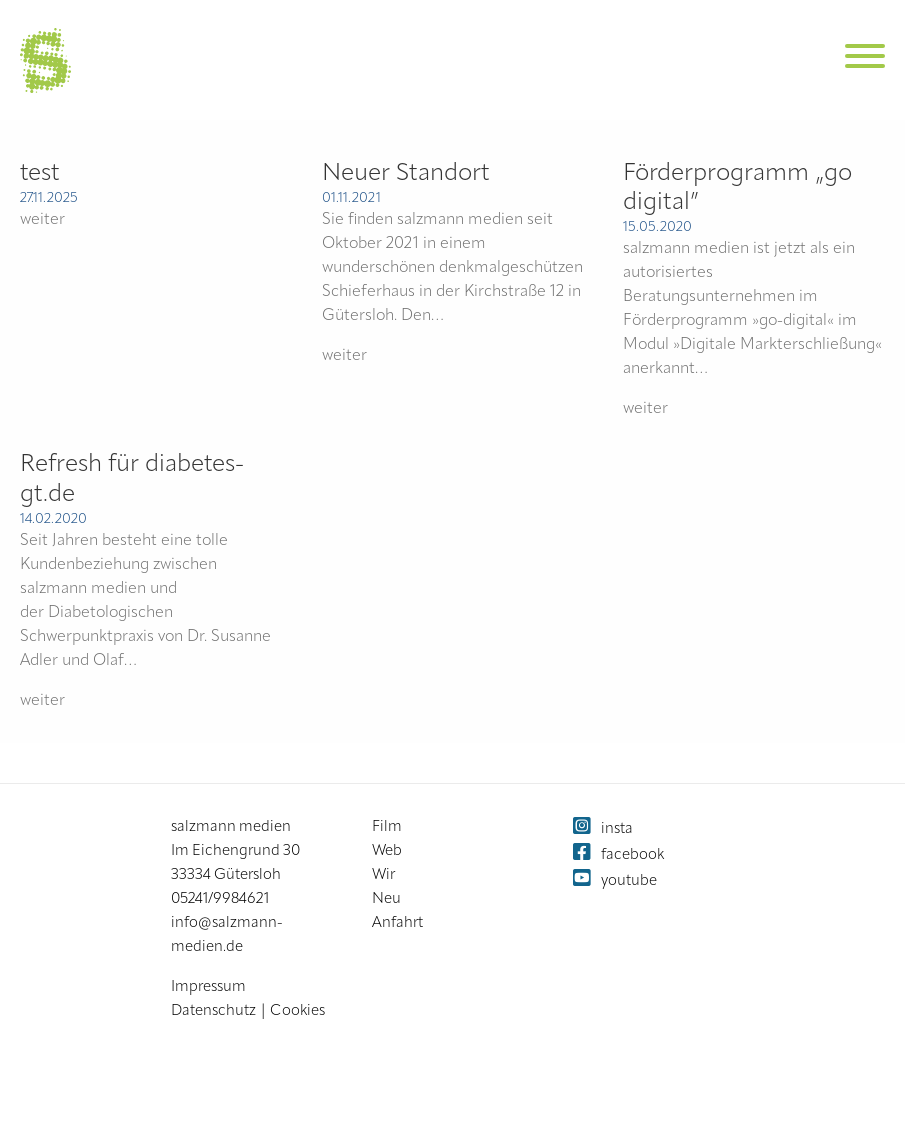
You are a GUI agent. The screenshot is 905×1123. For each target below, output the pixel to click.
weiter (42, 220)
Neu (386, 899)
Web (387, 851)
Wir (383, 875)
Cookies (297, 1011)
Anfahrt (397, 923)
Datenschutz (213, 1011)
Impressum (208, 987)
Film (387, 827)
